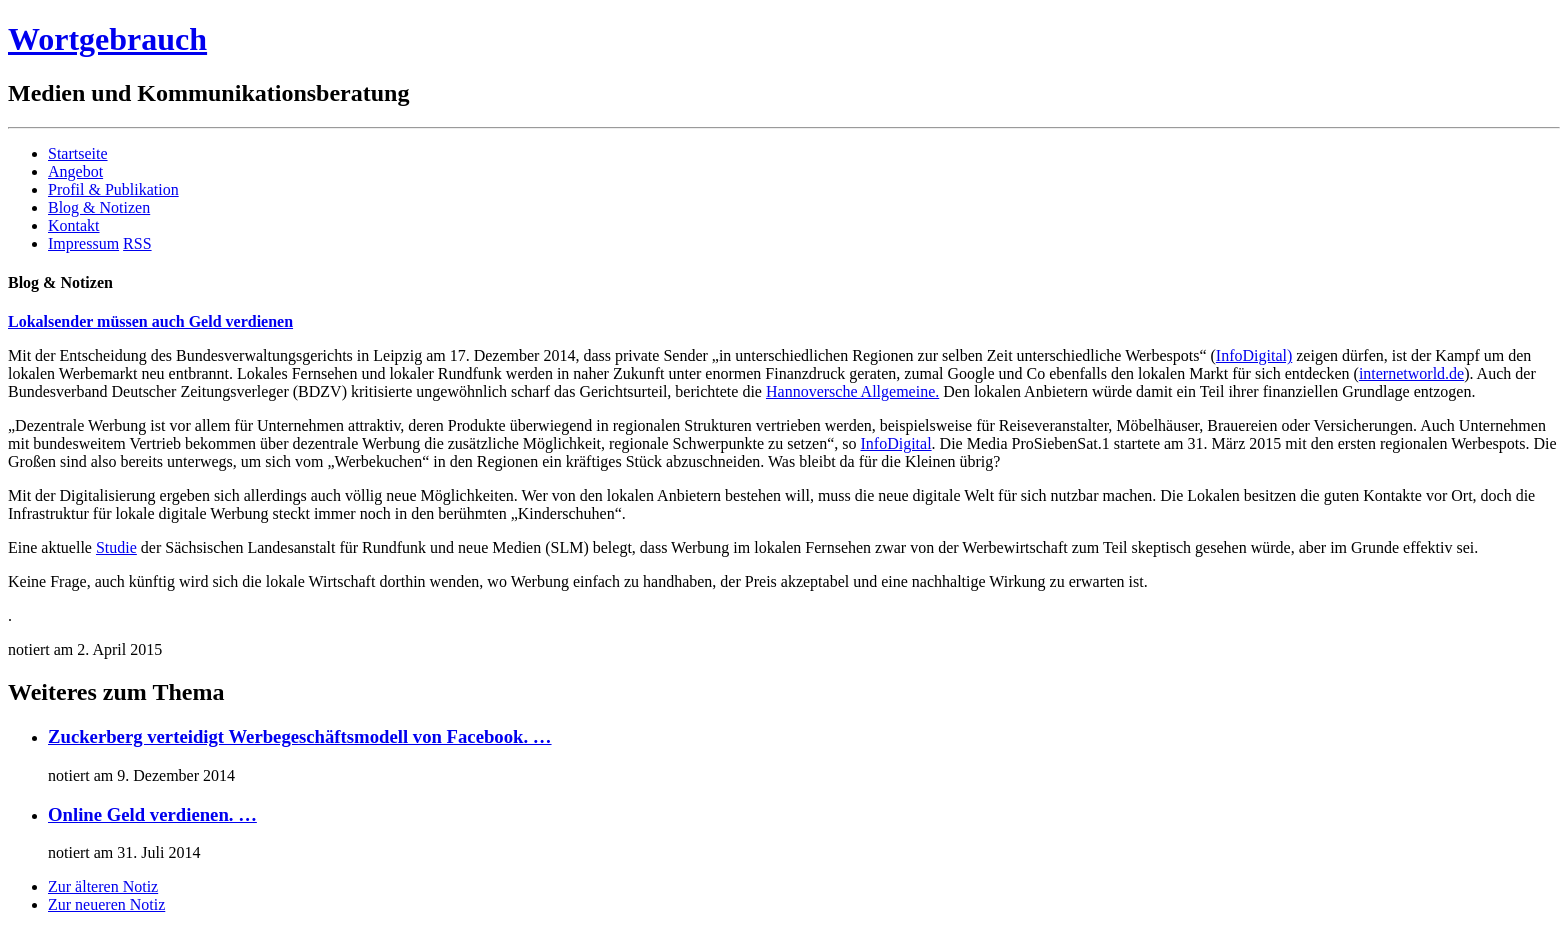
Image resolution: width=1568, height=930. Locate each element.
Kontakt (74, 225)
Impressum (83, 243)
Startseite (78, 153)
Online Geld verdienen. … (152, 814)
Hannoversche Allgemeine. (852, 391)
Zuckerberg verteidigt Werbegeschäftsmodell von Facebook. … (300, 736)
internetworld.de (1411, 373)
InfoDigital (896, 443)
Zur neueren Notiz (106, 904)
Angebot (75, 171)
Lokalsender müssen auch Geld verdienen (150, 321)
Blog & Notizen (99, 207)
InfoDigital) (1254, 355)
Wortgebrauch (107, 39)
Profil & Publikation (113, 189)
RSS (137, 243)
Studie (116, 547)
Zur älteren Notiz (103, 886)
